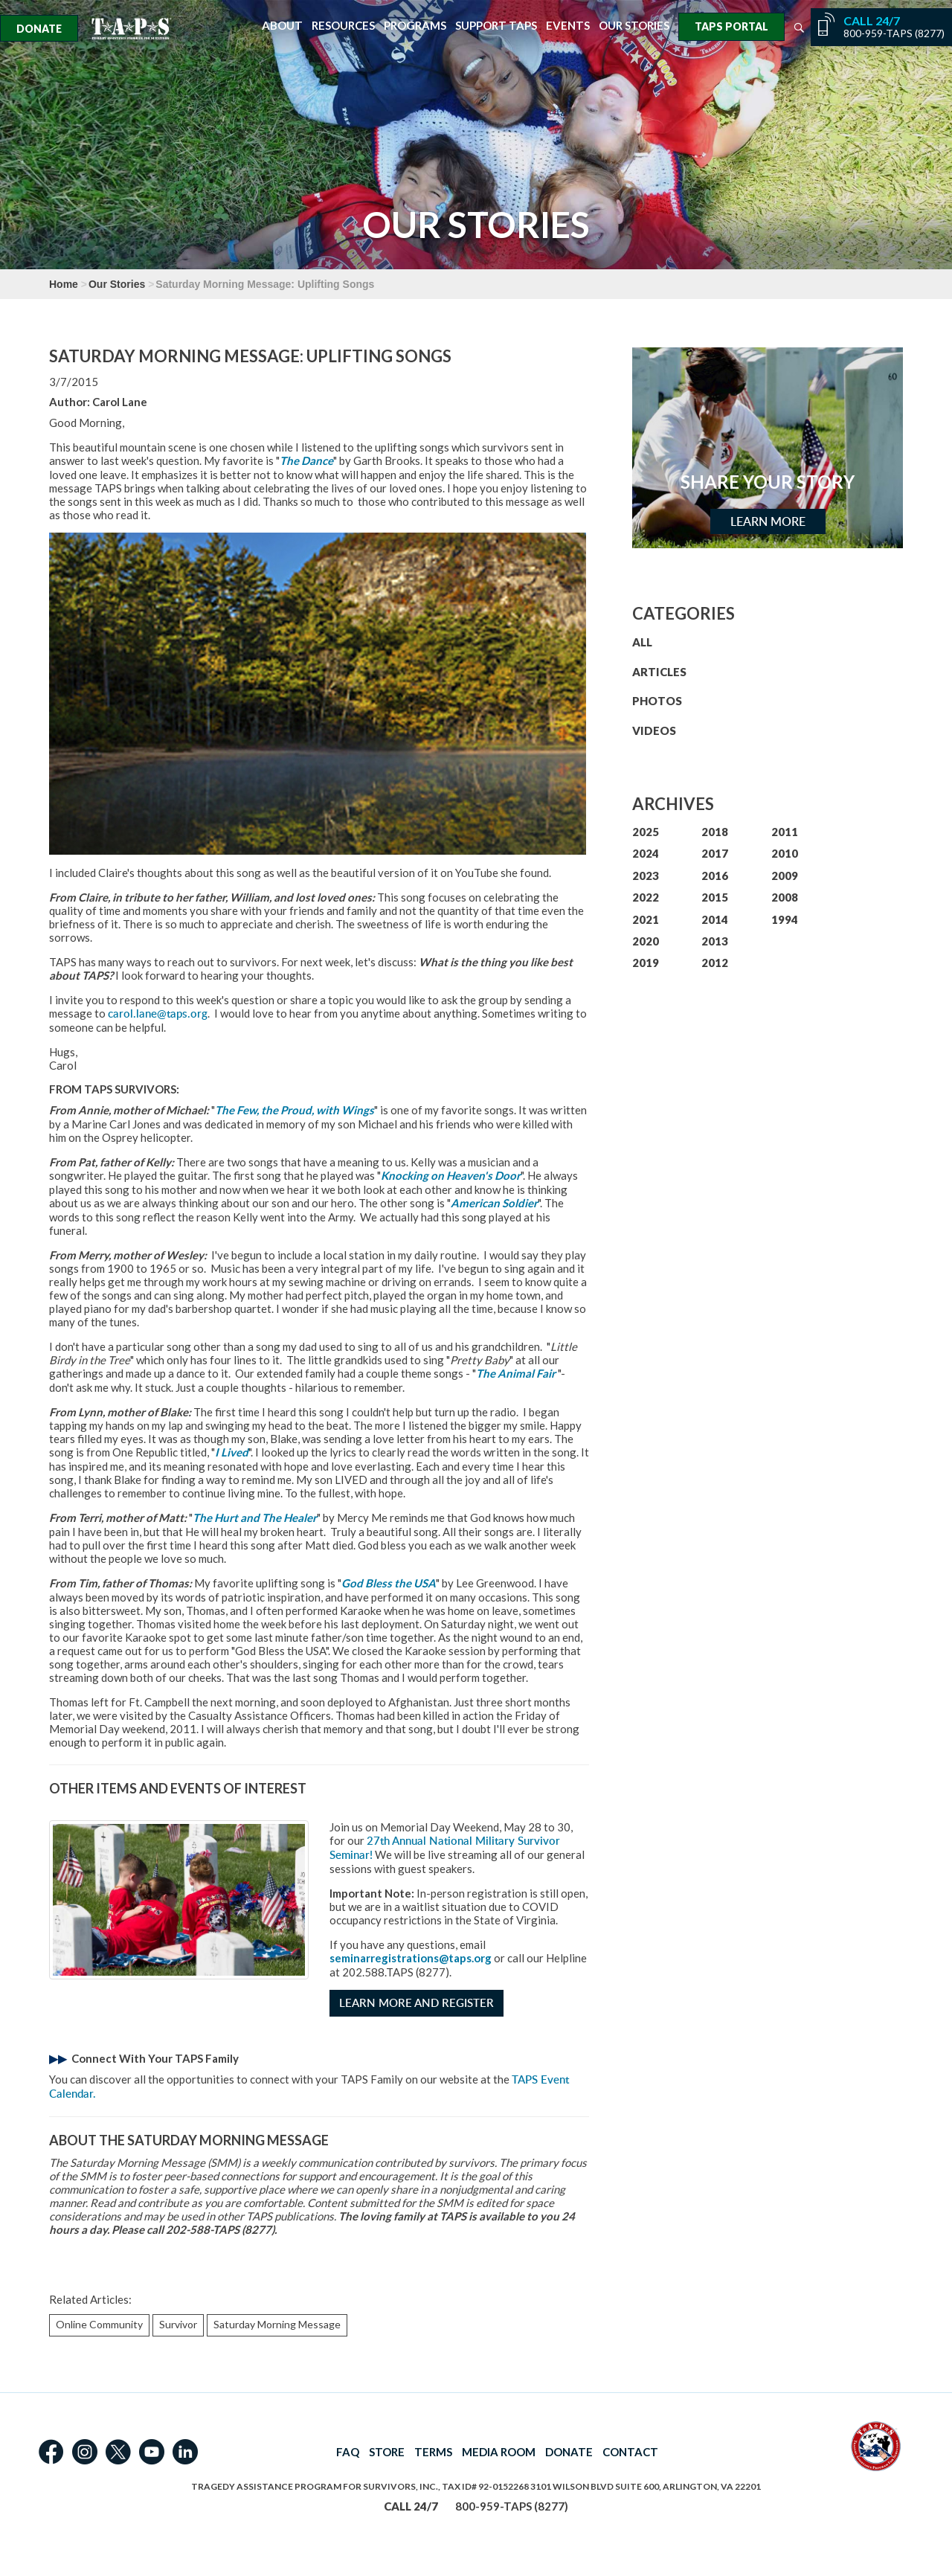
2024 (645, 853)
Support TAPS (496, 25)
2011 (784, 831)
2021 (645, 919)
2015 (714, 897)
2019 (645, 962)
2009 (784, 875)
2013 (714, 941)
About (282, 25)
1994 (784, 919)
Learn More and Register (416, 2003)
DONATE (569, 2451)
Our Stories (634, 25)
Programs (415, 25)
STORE (387, 2451)
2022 (645, 897)
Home (63, 284)
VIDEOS (654, 730)
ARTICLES (659, 671)
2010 (784, 853)
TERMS (433, 2451)
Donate (39, 28)
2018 (714, 831)
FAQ (347, 2451)
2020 (645, 941)
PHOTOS (657, 700)
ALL (642, 642)
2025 (645, 831)
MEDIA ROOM (499, 2451)
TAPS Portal (731, 26)
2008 (784, 897)
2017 (714, 853)
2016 (714, 875)
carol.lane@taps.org (158, 1013)
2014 (714, 919)
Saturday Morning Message (277, 2324)
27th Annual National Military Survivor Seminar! (444, 1848)
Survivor (178, 2324)
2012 (714, 962)
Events (568, 25)
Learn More (767, 521)
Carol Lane (119, 401)
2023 (645, 875)
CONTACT (630, 2451)
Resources (343, 25)
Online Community (99, 2324)
